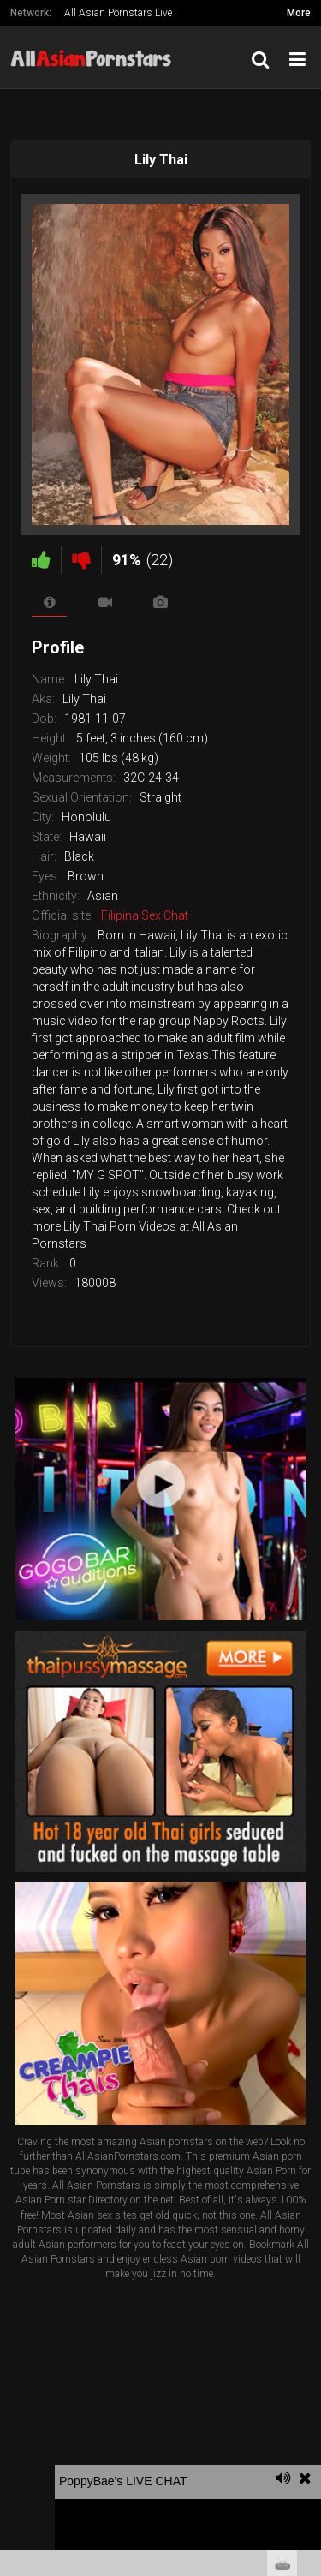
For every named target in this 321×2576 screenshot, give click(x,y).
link (306, 2308)
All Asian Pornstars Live (118, 13)
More (299, 13)
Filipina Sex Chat (144, 915)
